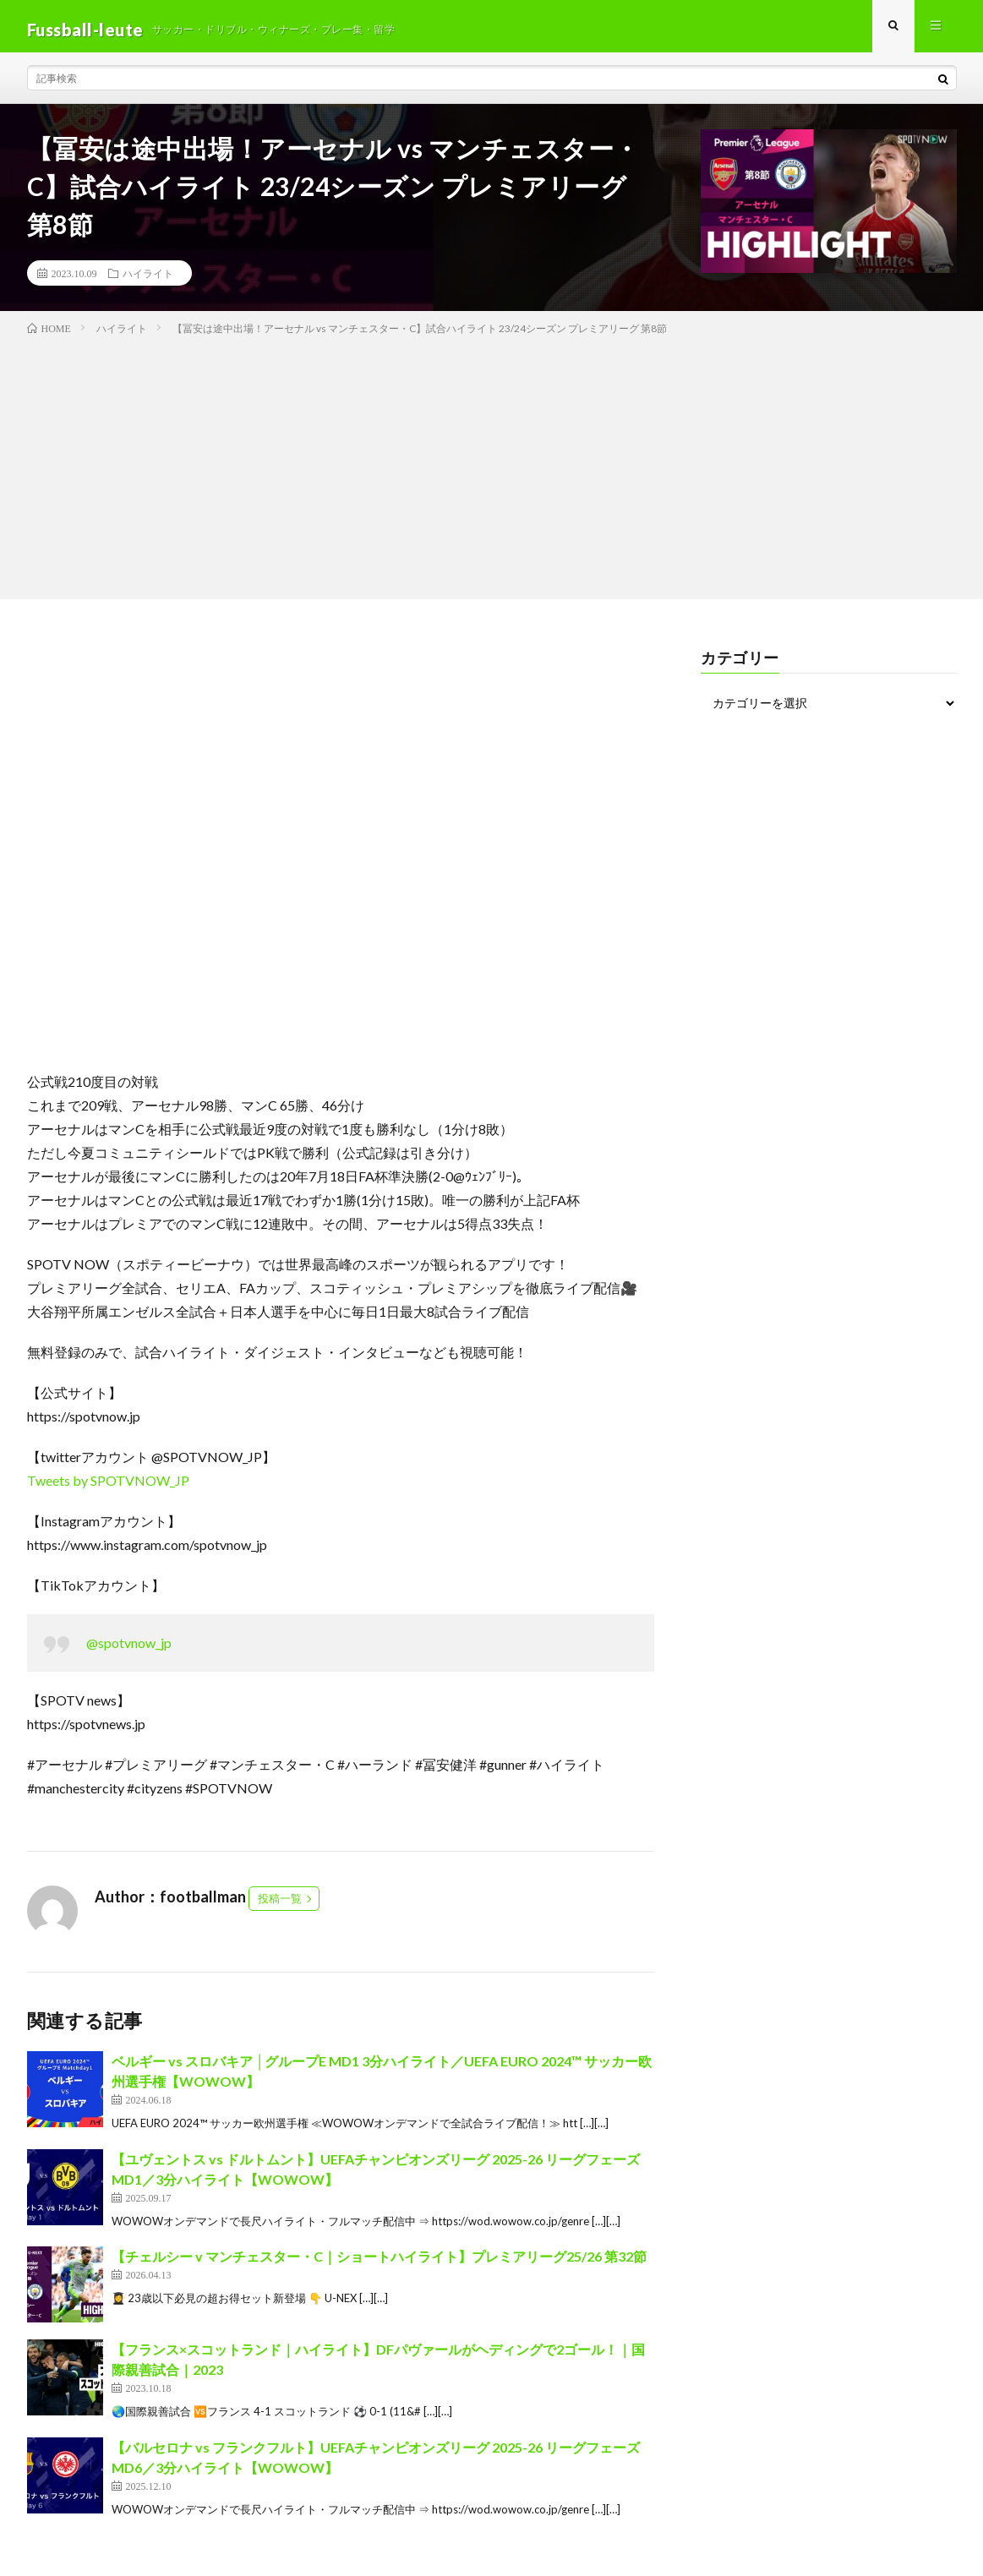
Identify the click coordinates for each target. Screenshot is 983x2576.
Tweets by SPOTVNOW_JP (108, 1488)
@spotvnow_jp (129, 1650)
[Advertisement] (491, 470)
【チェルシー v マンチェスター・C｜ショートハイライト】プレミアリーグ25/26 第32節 (379, 2264)
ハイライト (148, 280)
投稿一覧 (280, 1906)
